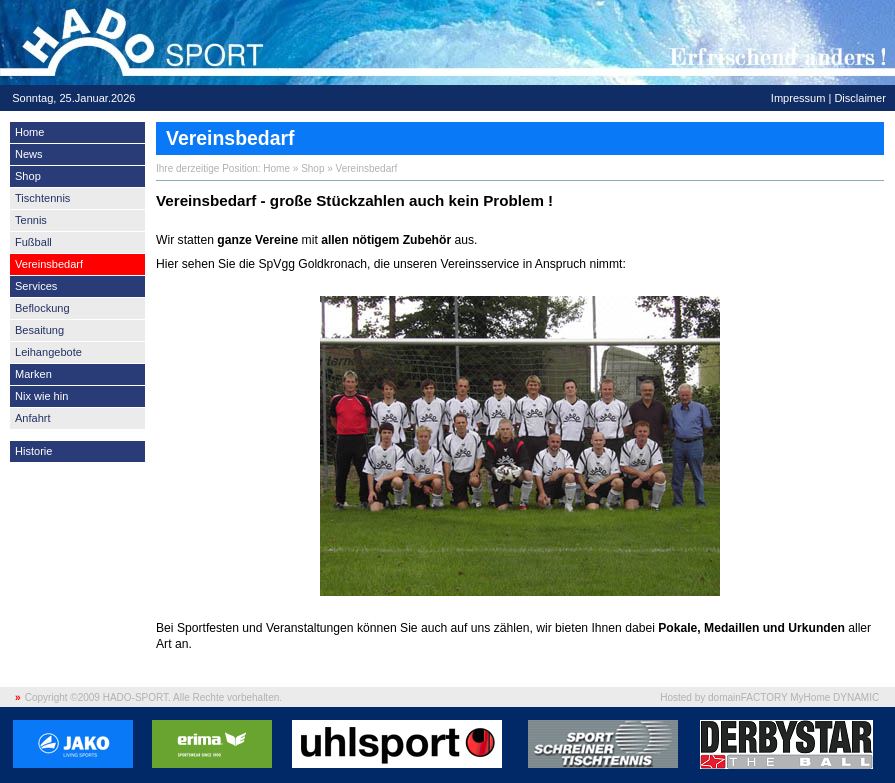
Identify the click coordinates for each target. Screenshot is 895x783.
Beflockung (42, 308)
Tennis (31, 220)
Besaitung (39, 330)
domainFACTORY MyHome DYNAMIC (793, 697)
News (29, 154)
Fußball (33, 242)
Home (29, 132)
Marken (33, 374)
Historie (33, 451)
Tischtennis (42, 198)
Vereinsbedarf (49, 264)
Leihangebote (48, 352)
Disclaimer (859, 98)
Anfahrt (33, 418)
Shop (28, 176)
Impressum (798, 98)
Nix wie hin (41, 396)
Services (36, 286)
